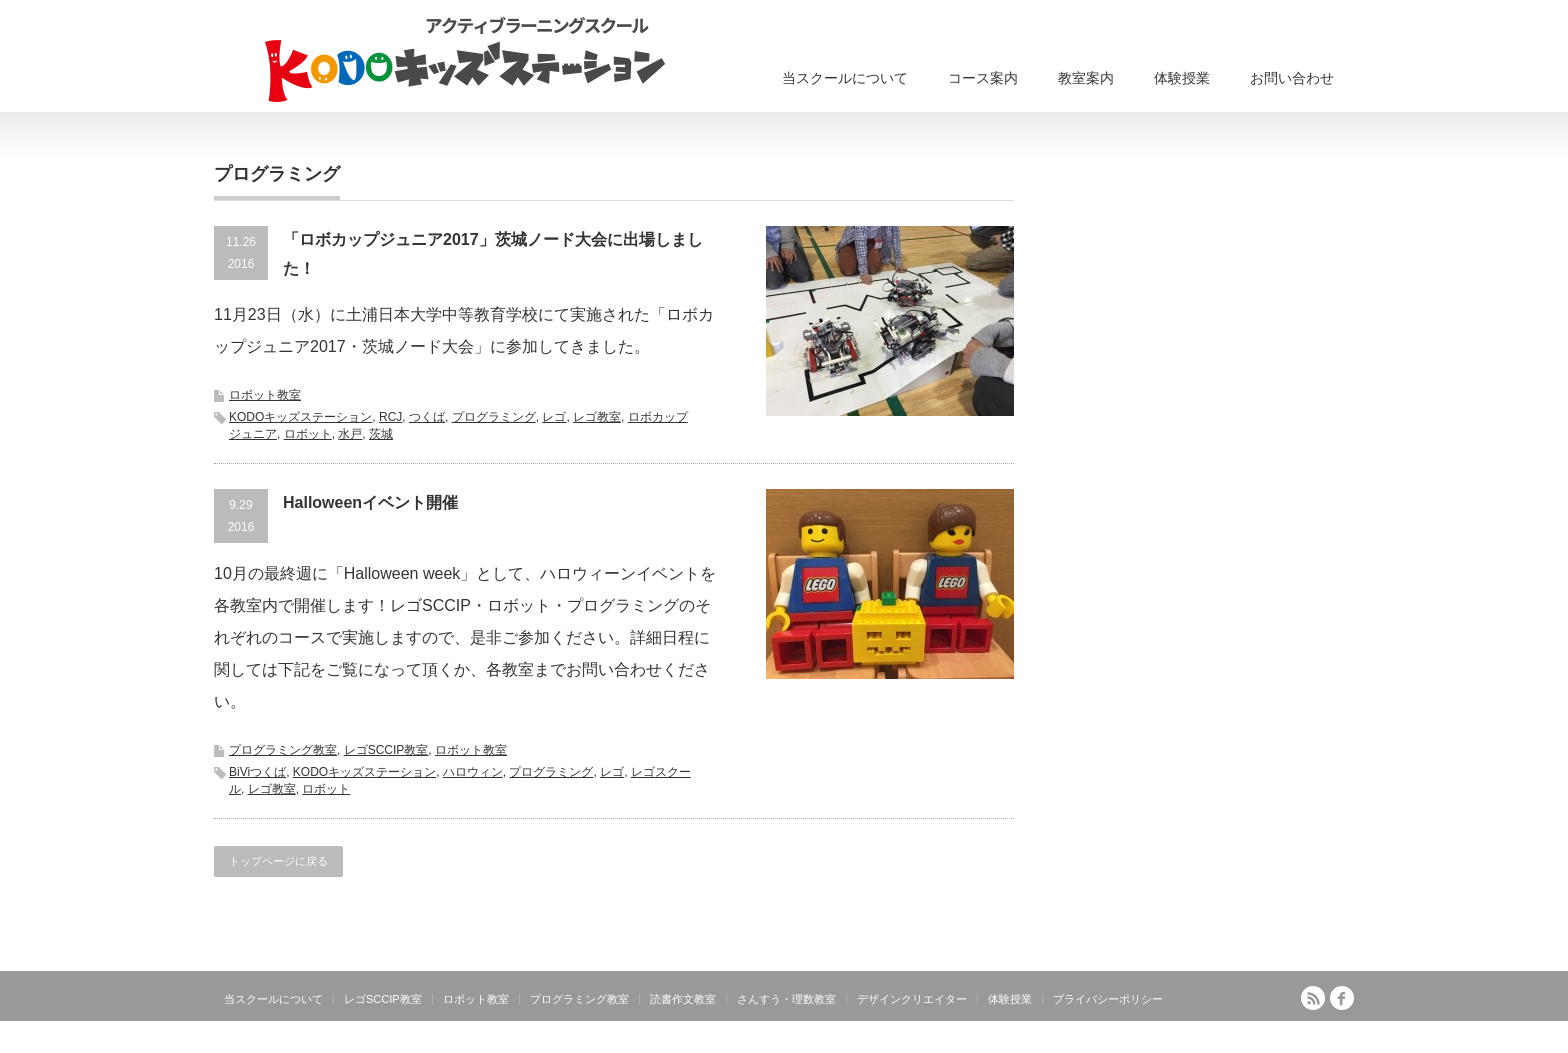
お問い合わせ (1292, 78)
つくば (427, 417)
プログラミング (494, 417)
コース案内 (983, 78)
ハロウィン (473, 772)
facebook (1342, 998)
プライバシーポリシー (1108, 999)
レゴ (554, 417)
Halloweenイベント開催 (370, 502)
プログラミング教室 (283, 750)
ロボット (308, 434)
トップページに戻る (278, 861)
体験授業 (1182, 78)
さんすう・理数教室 (786, 999)
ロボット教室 (265, 395)
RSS (1313, 998)
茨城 (381, 434)
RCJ (390, 417)
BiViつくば (257, 772)
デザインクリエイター (912, 999)
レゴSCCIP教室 (386, 750)
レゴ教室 (597, 417)
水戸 (350, 434)
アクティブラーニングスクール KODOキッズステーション (1196, 1041)
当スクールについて (845, 78)
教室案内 (1086, 78)
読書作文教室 (683, 999)
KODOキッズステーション (300, 417)
